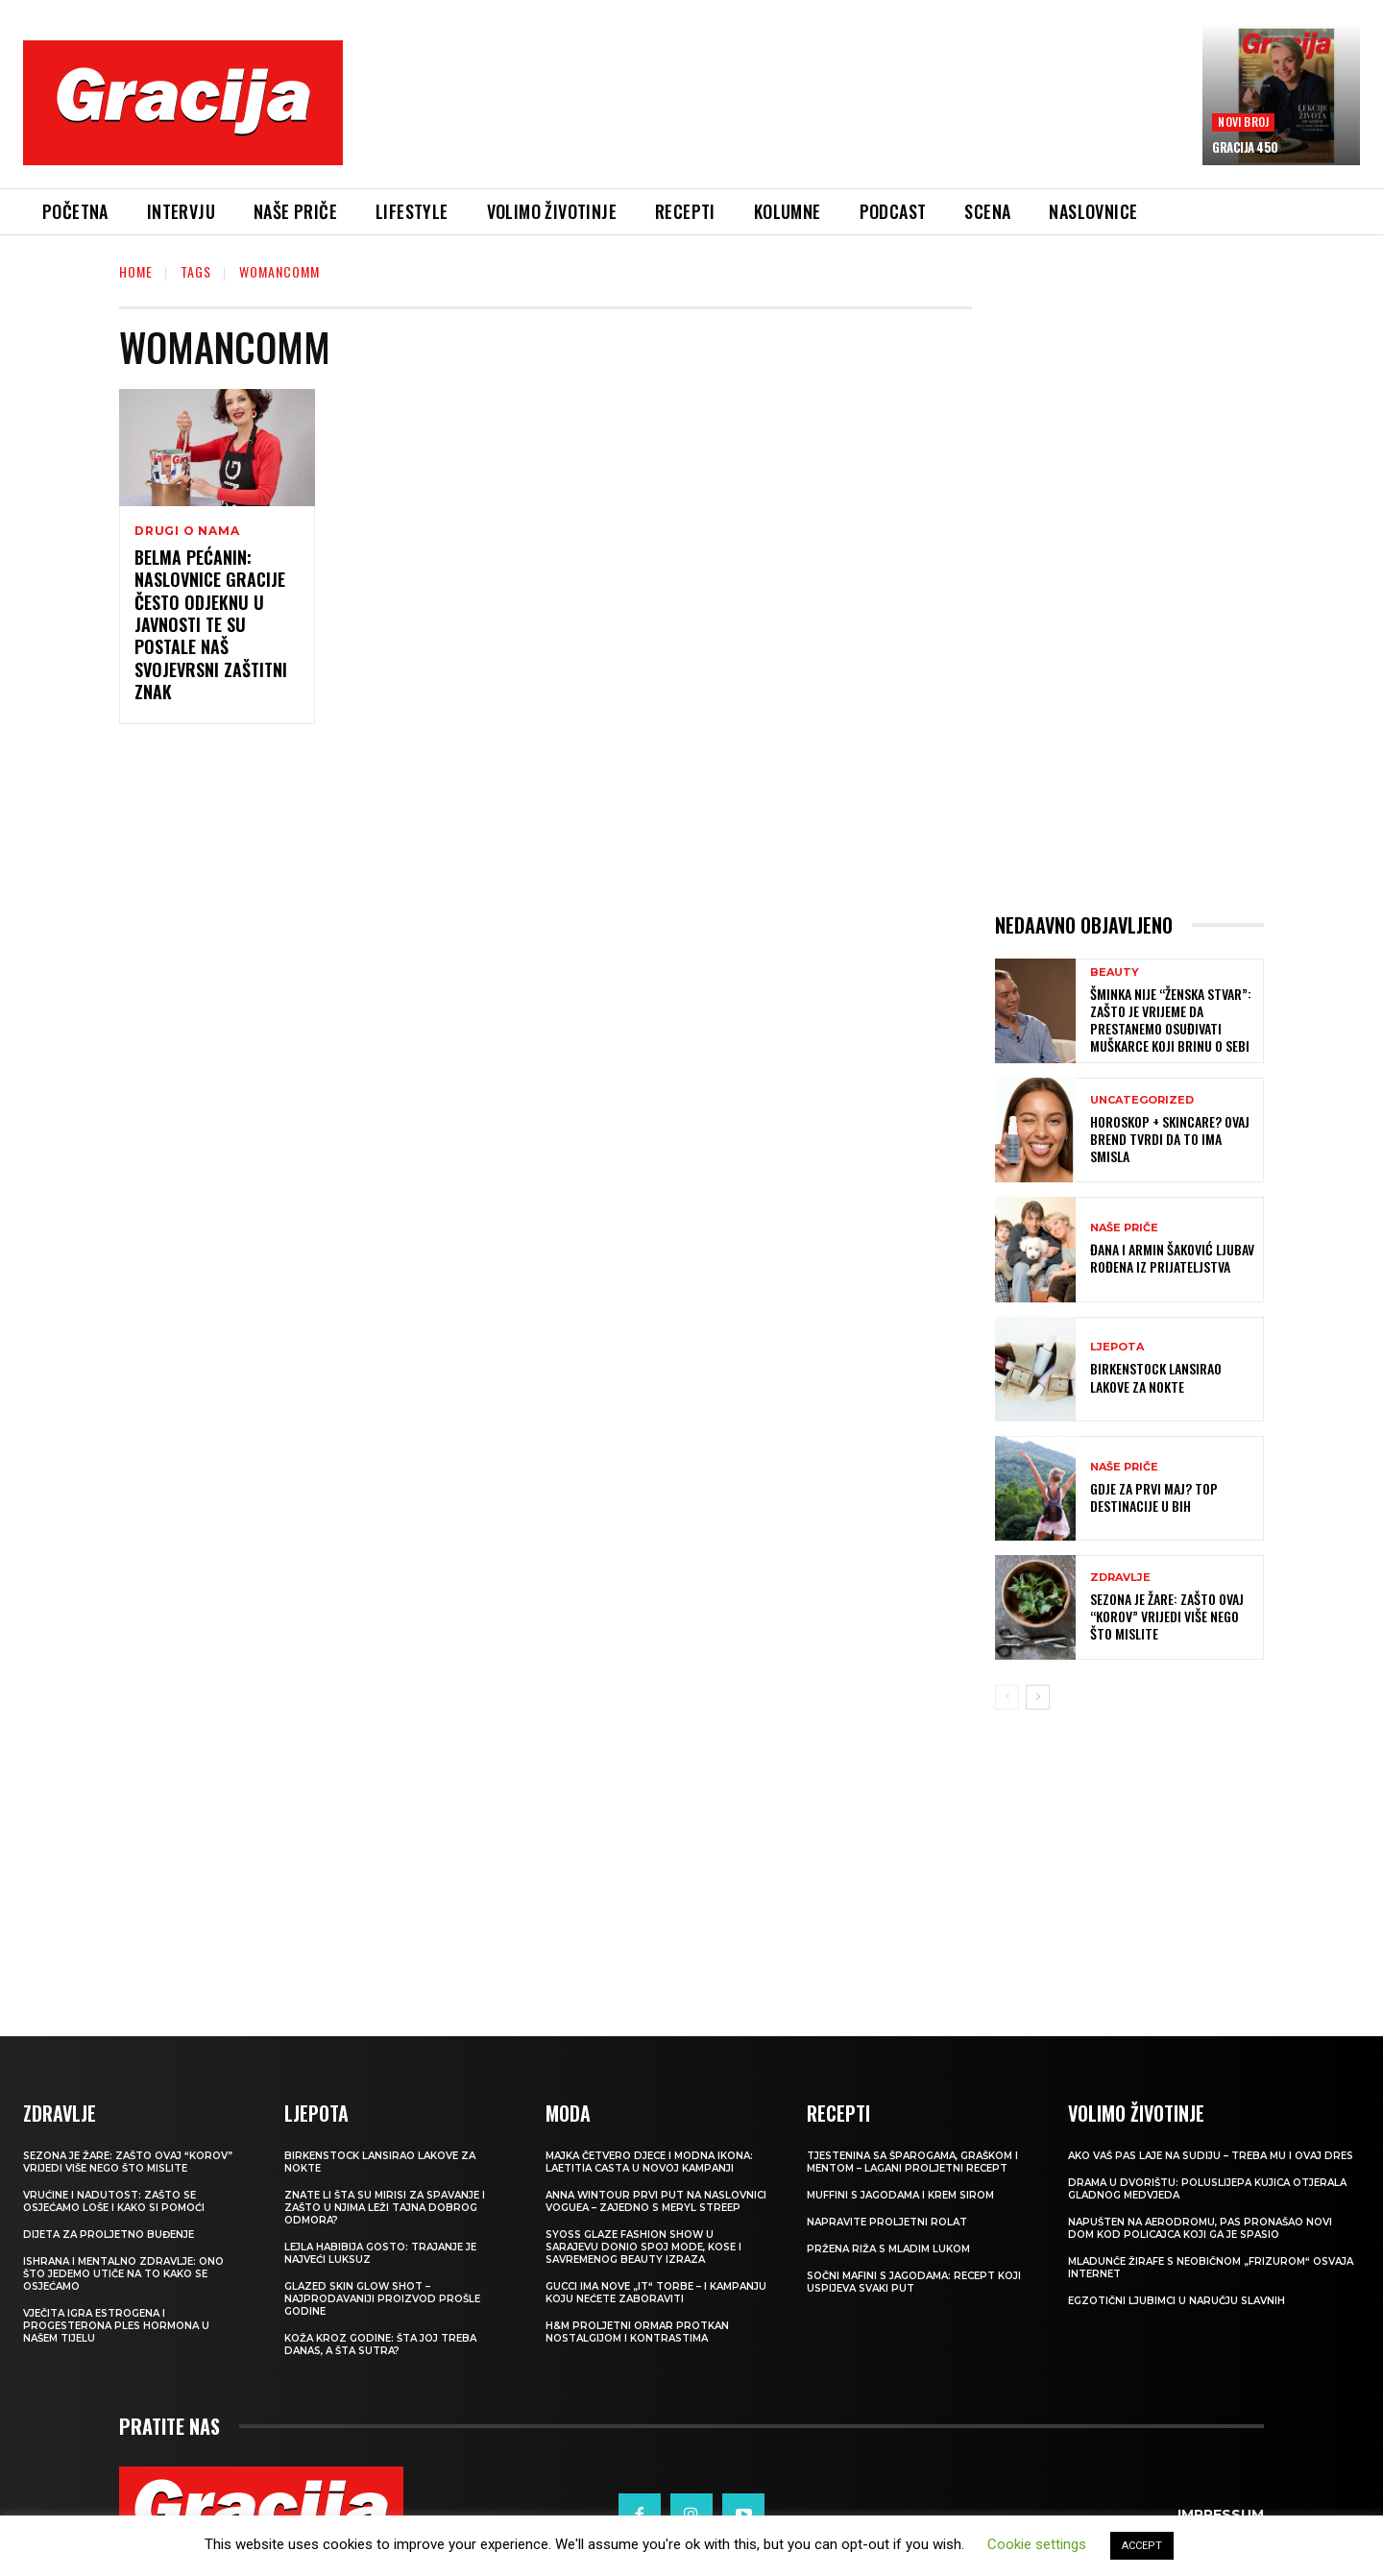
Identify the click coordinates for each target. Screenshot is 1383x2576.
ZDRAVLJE (1120, 1577)
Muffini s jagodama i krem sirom (900, 2195)
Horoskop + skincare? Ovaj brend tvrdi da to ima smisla (1170, 1138)
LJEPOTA (1117, 1347)
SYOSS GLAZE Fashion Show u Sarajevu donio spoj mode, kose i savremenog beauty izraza (643, 2247)
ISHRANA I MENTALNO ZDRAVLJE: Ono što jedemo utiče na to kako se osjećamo (123, 2274)
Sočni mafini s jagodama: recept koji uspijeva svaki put (914, 2282)
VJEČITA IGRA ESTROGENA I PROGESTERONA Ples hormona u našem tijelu (116, 2326)
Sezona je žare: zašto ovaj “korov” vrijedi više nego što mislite (1167, 1616)
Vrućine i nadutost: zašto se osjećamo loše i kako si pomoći (114, 2201)
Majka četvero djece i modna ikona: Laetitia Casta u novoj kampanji (649, 2162)
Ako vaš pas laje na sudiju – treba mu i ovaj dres (1210, 2156)
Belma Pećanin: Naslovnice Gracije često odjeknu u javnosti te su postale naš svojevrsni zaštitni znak (210, 624)
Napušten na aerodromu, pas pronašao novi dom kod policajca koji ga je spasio (1200, 2228)
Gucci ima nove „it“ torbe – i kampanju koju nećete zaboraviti (656, 2292)
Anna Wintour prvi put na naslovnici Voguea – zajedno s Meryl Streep (656, 2201)
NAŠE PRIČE (1124, 1228)
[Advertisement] (773, 116)
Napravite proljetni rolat (887, 2222)
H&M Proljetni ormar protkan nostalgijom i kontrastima (637, 2332)
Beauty (1114, 972)
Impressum (1220, 2514)
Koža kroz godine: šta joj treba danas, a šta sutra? (380, 2344)
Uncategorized (1142, 1100)
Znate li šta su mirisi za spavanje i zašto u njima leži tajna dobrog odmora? (384, 2207)
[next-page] (1038, 1697)
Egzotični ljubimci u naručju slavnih (1176, 2301)
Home (136, 271)
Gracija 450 (1245, 147)
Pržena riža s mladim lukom (888, 2249)
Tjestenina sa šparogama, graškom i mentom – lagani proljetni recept (912, 2162)
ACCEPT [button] (1142, 2546)
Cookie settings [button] (1036, 2544)
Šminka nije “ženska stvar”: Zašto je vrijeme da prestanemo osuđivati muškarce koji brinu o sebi (1170, 1020)
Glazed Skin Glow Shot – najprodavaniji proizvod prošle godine (382, 2299)
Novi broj (1243, 121)
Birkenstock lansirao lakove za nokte (1156, 1377)
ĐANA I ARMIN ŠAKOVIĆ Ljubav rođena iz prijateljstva (1172, 1257)
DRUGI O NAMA (187, 531)
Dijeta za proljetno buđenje (108, 2234)
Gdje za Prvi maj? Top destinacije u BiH (1154, 1497)
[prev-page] (1007, 1697)
